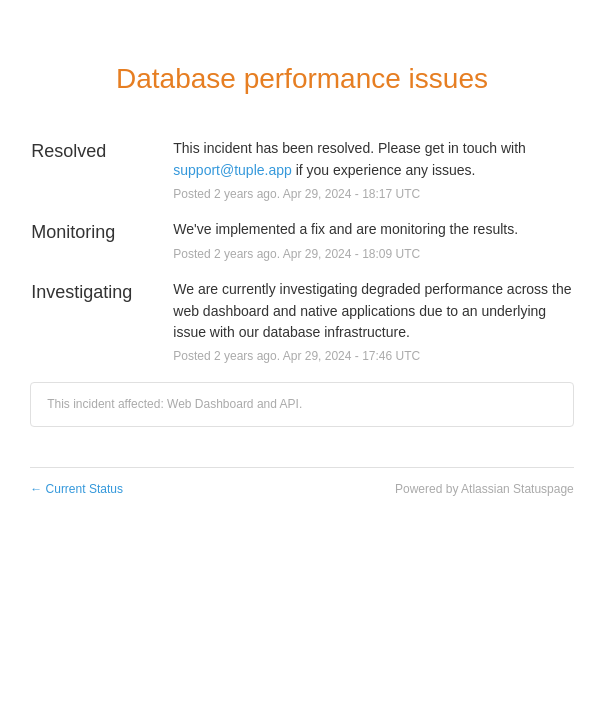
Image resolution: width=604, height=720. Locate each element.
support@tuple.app (232, 170)
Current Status (76, 489)
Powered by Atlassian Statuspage (484, 489)
